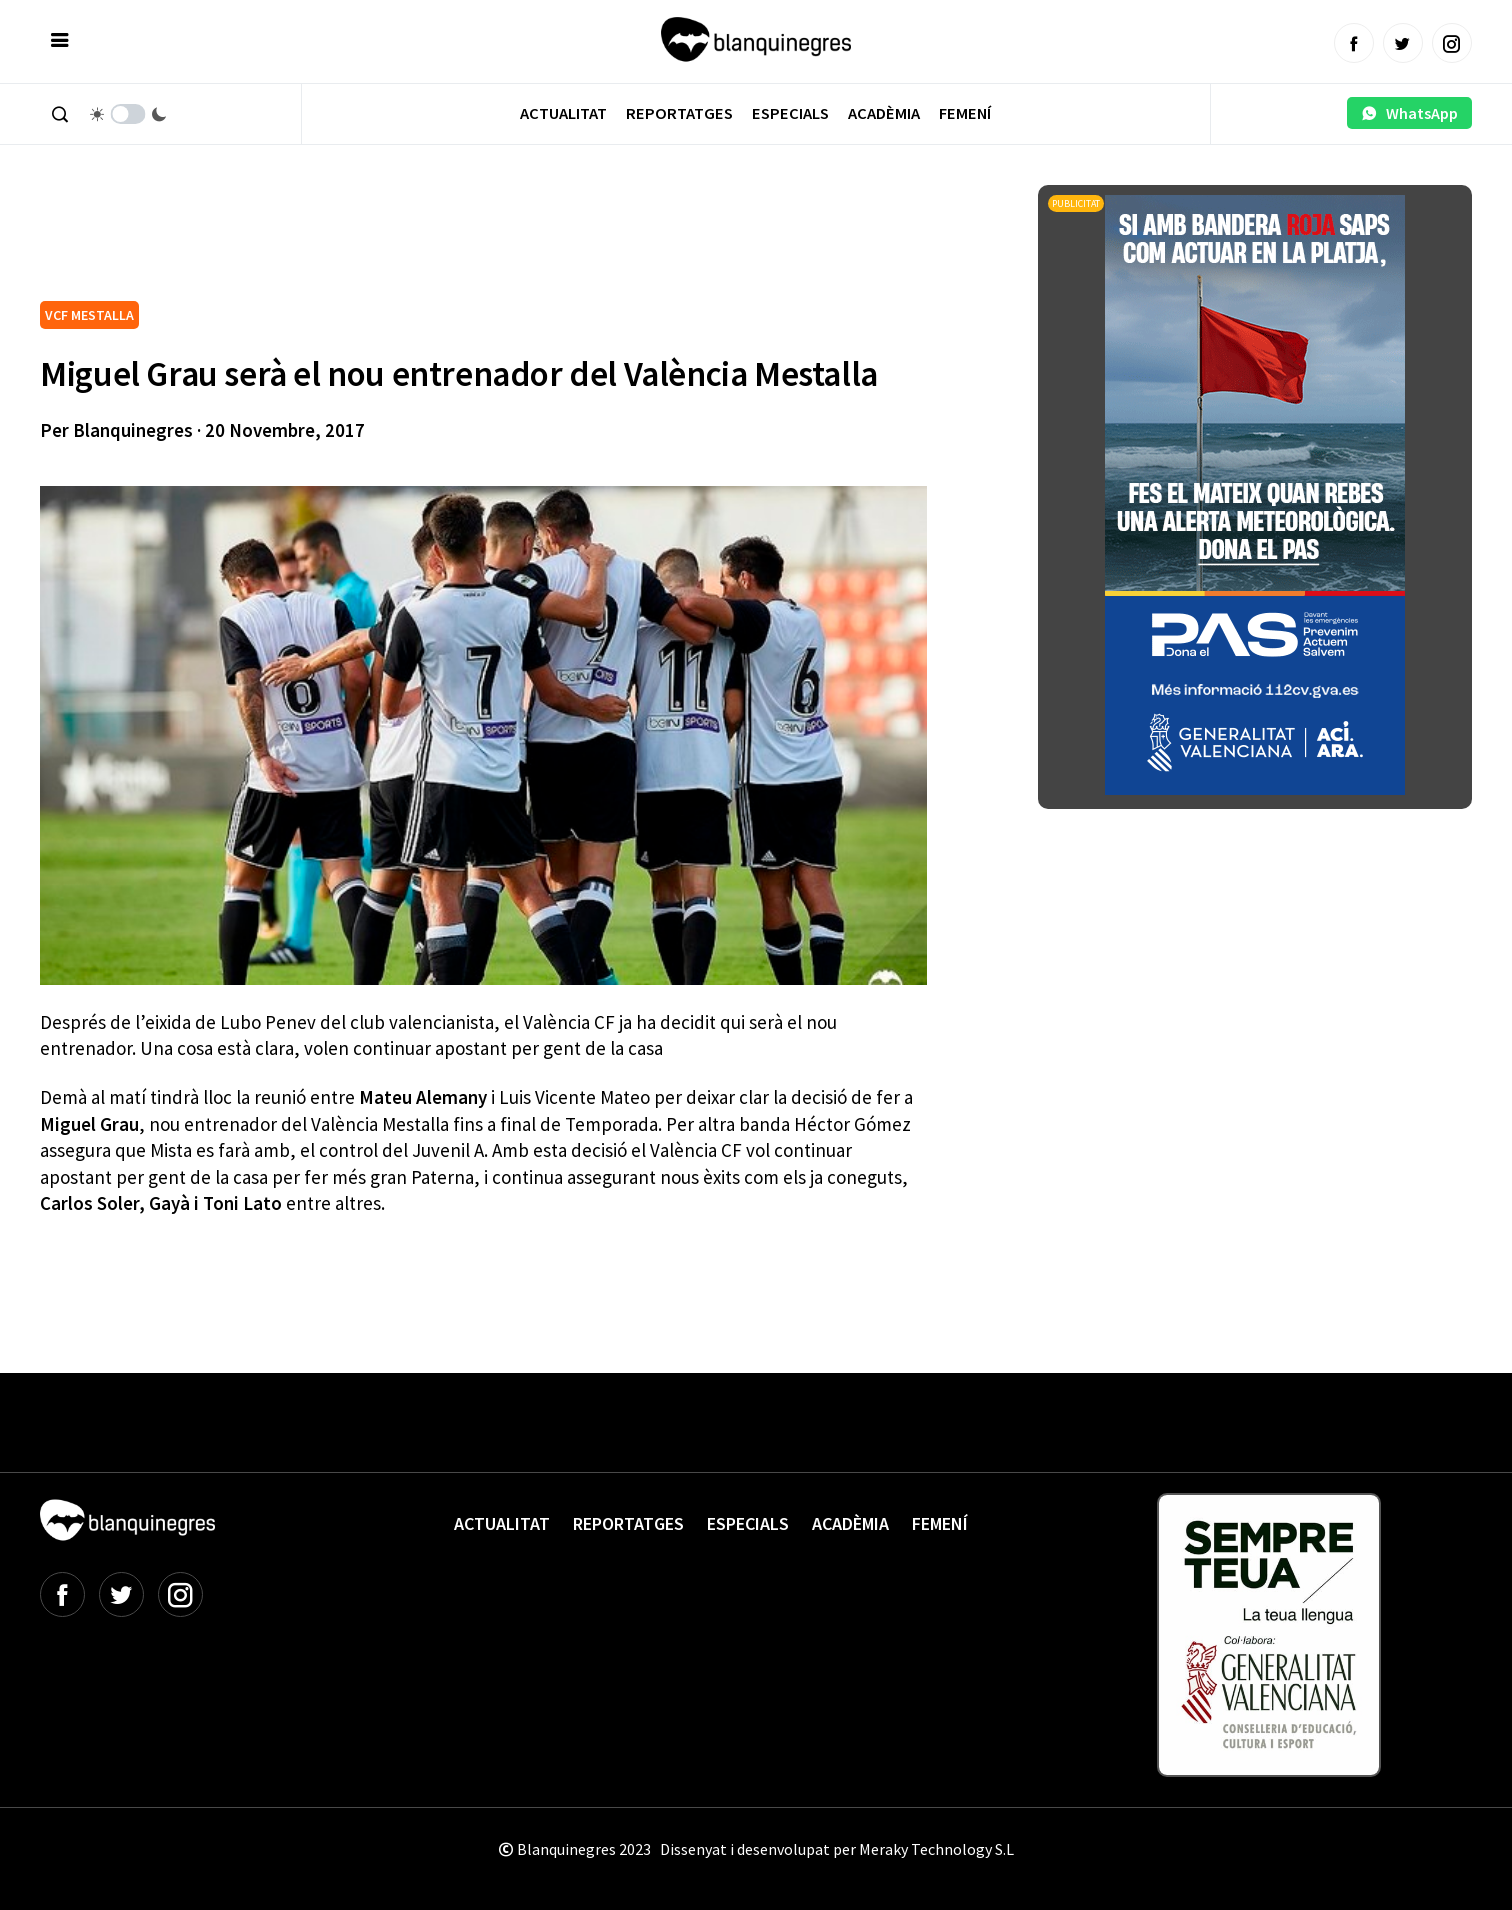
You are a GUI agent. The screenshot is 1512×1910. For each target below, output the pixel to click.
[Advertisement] (404, 240)
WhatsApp (1409, 113)
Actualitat (563, 113)
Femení (965, 113)
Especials (790, 113)
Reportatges (679, 113)
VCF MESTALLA (89, 315)
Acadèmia (884, 113)
